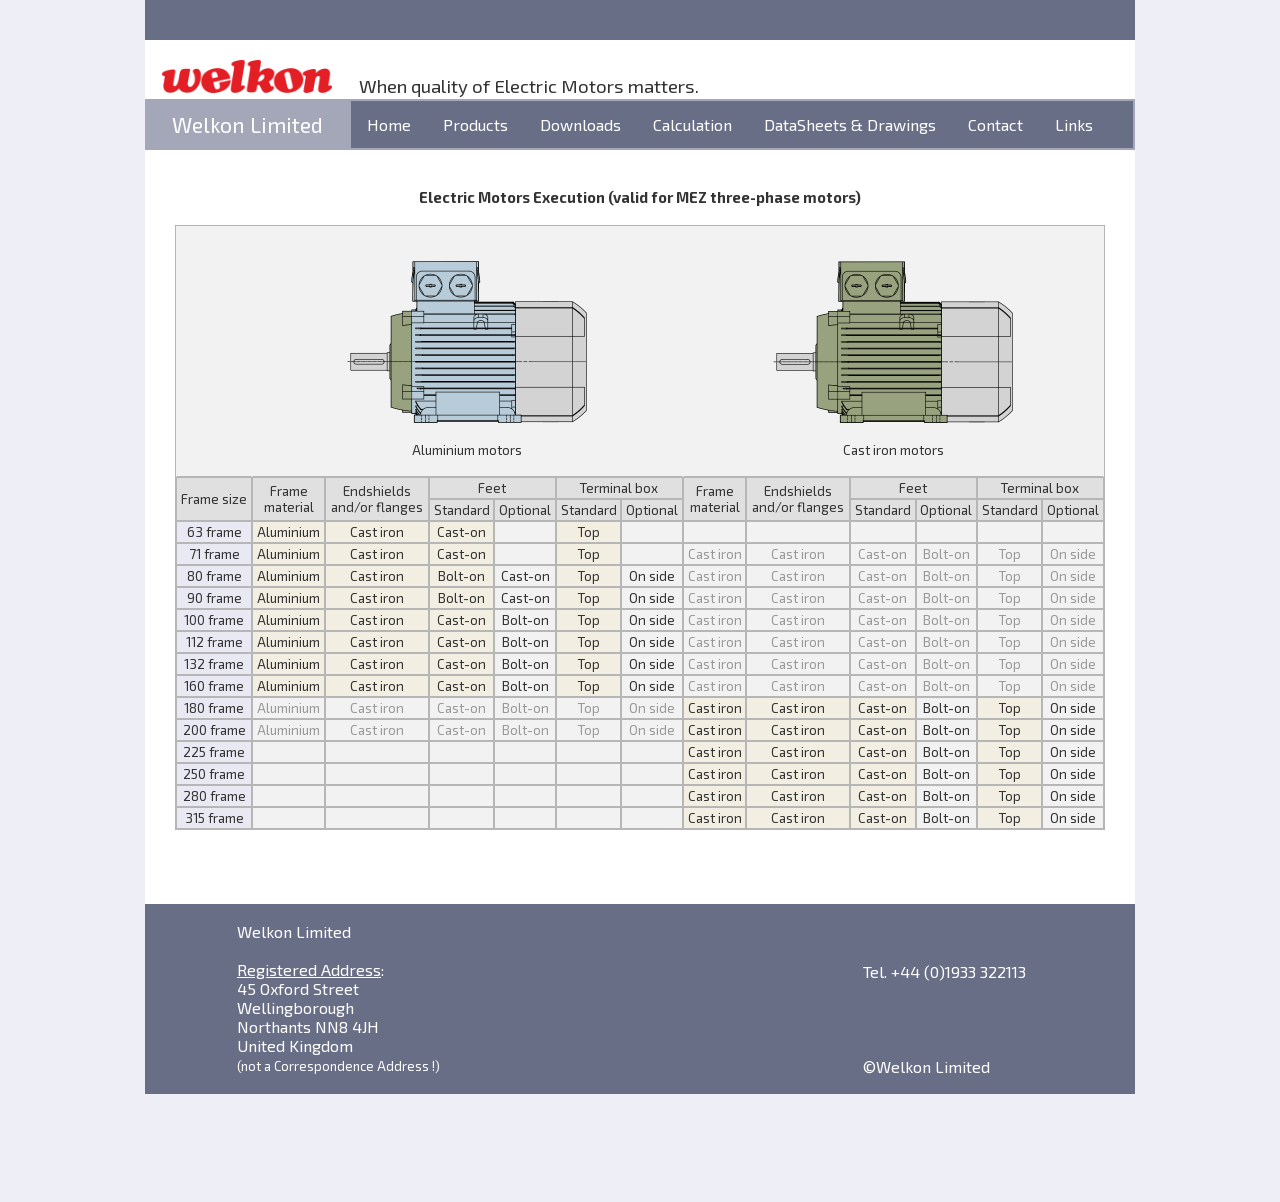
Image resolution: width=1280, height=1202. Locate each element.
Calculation (692, 124)
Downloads (580, 124)
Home (389, 124)
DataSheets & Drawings (850, 124)
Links (1074, 124)
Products (475, 124)
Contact (995, 124)
